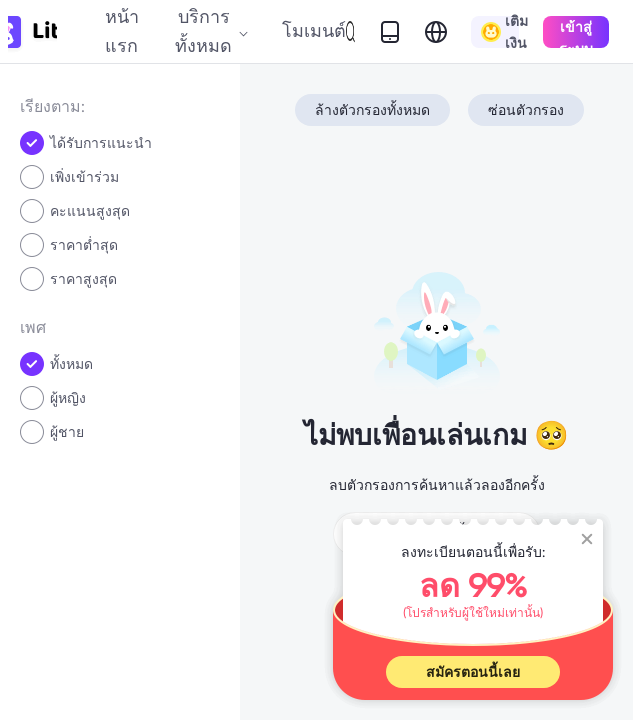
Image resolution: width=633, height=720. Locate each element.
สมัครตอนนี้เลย (473, 672)
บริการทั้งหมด (212, 30)
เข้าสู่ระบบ (576, 33)
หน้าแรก (122, 30)
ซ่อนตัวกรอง (526, 110)
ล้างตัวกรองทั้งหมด (372, 110)
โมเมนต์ (314, 30)
